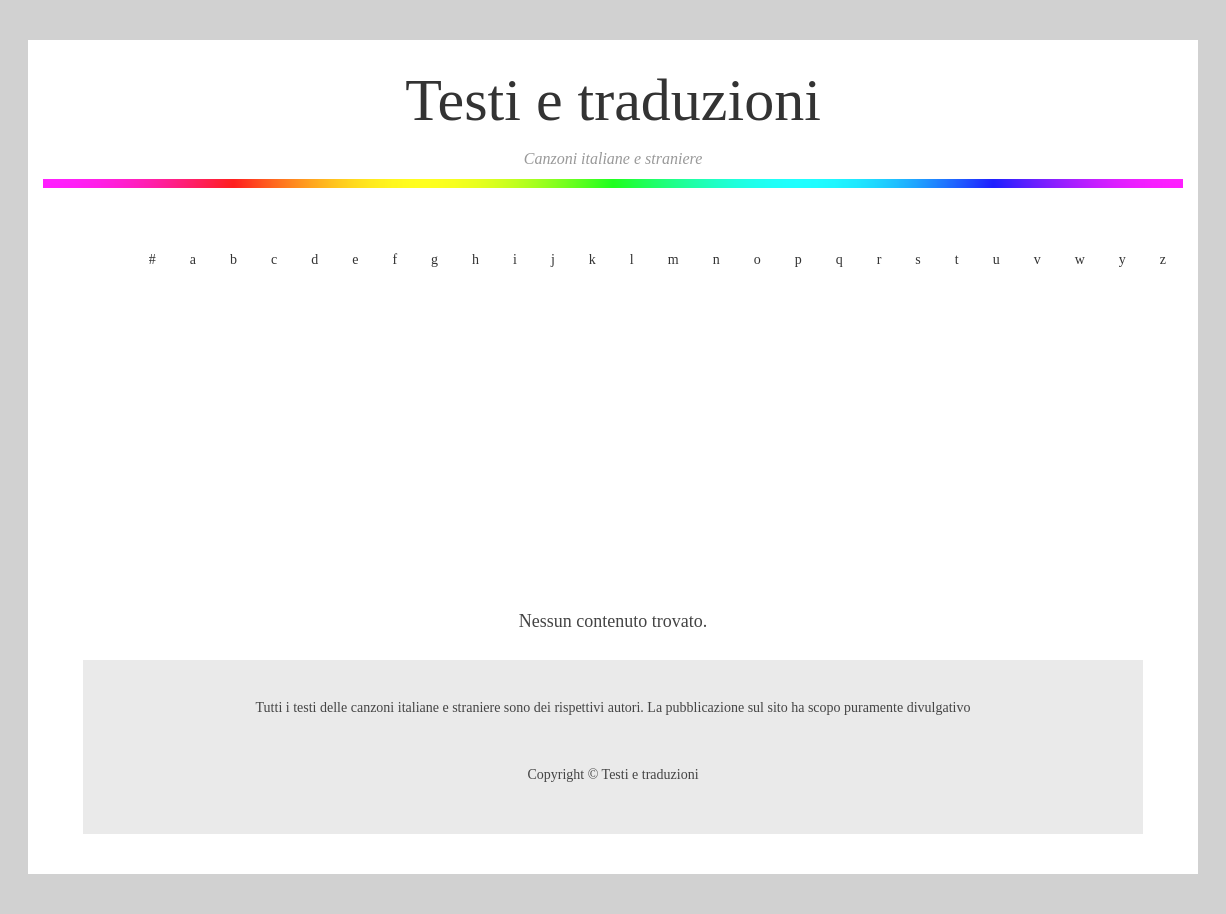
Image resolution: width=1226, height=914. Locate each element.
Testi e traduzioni (613, 100)
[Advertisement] (613, 443)
